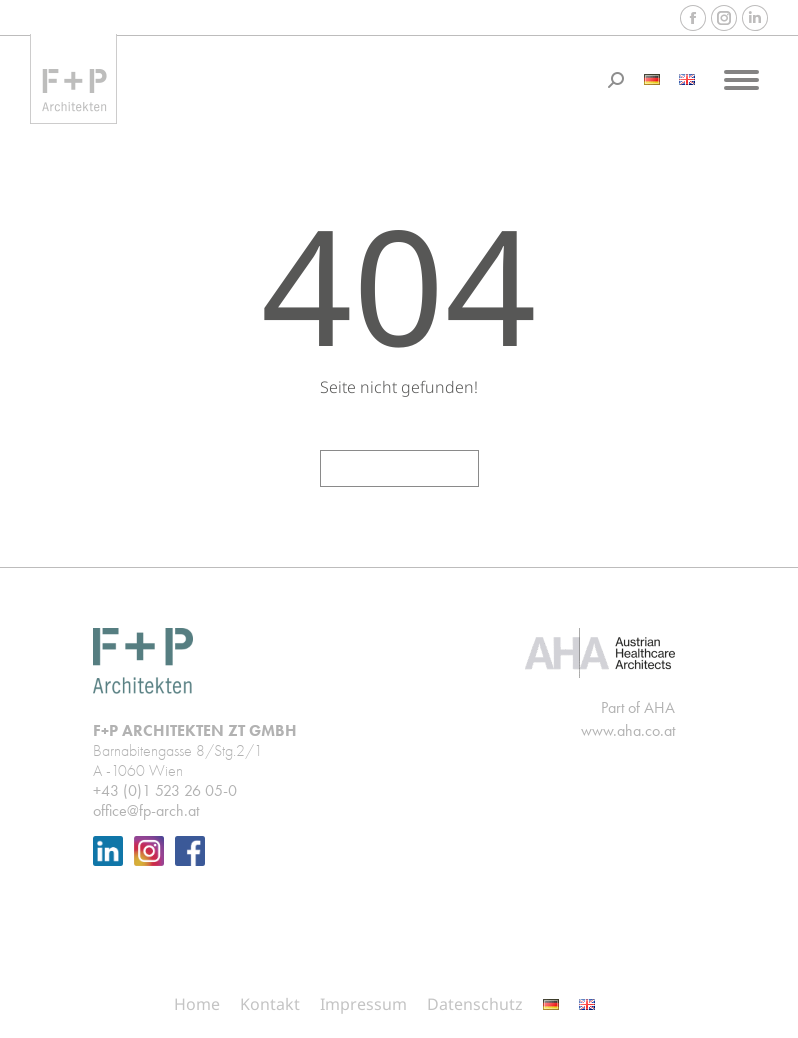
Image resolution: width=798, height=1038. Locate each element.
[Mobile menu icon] (741, 80)
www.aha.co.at (628, 730)
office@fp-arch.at (146, 810)
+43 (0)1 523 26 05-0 (165, 790)
